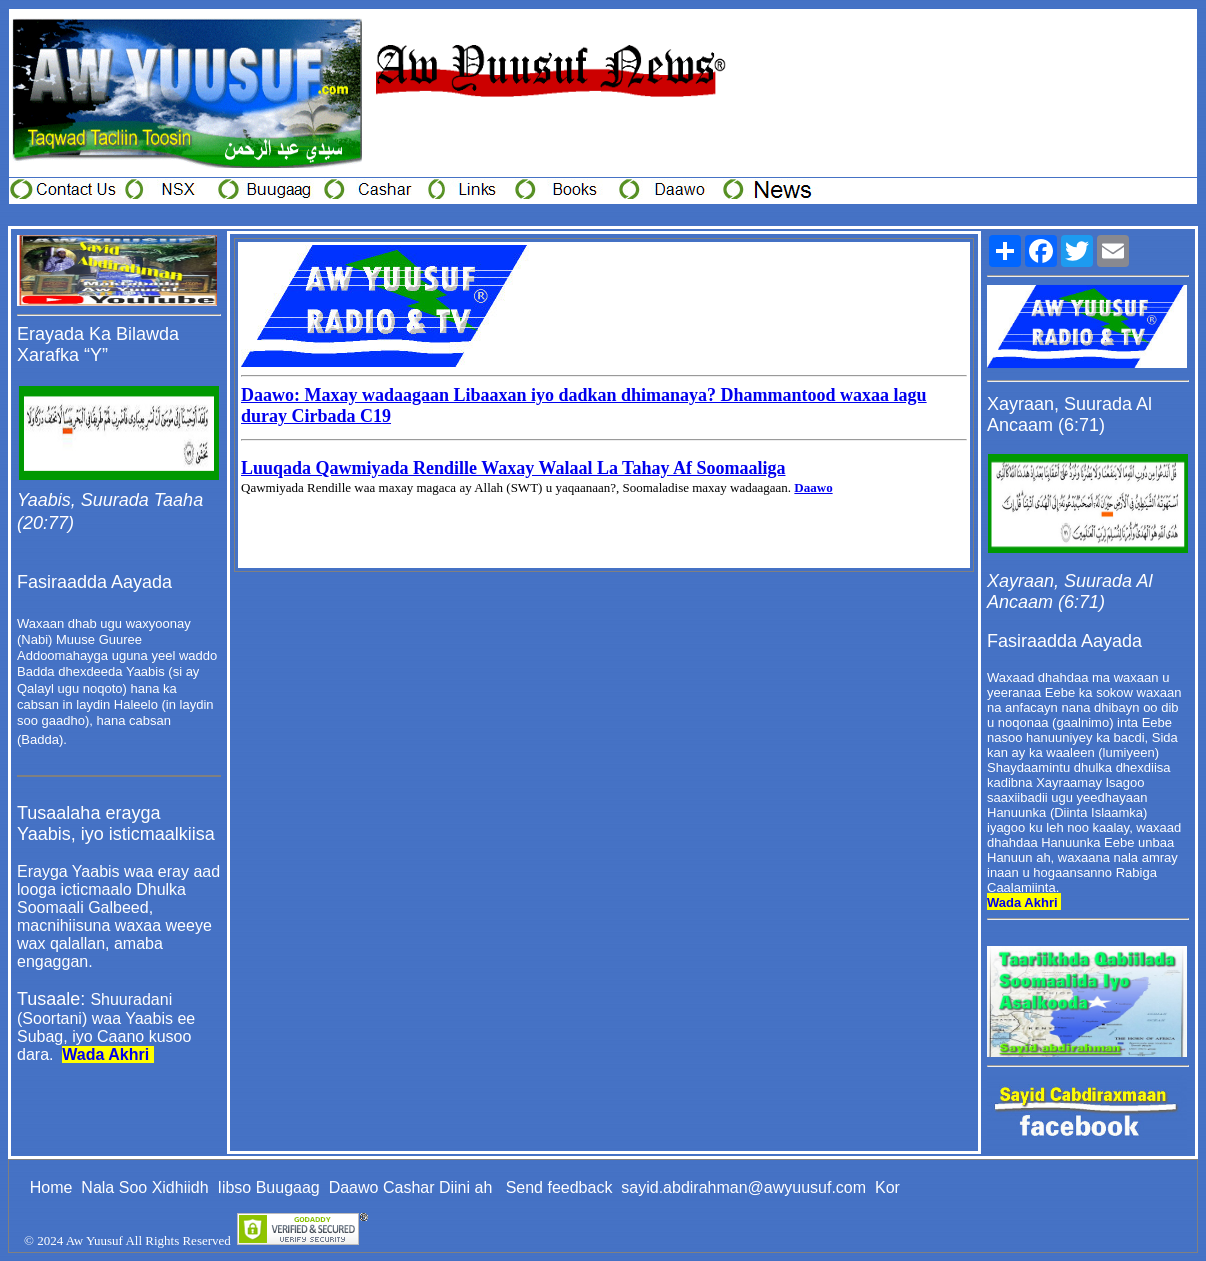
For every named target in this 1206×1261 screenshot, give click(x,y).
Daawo (813, 487)
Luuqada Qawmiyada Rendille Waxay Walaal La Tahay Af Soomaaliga (513, 468)
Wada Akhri (105, 1054)
